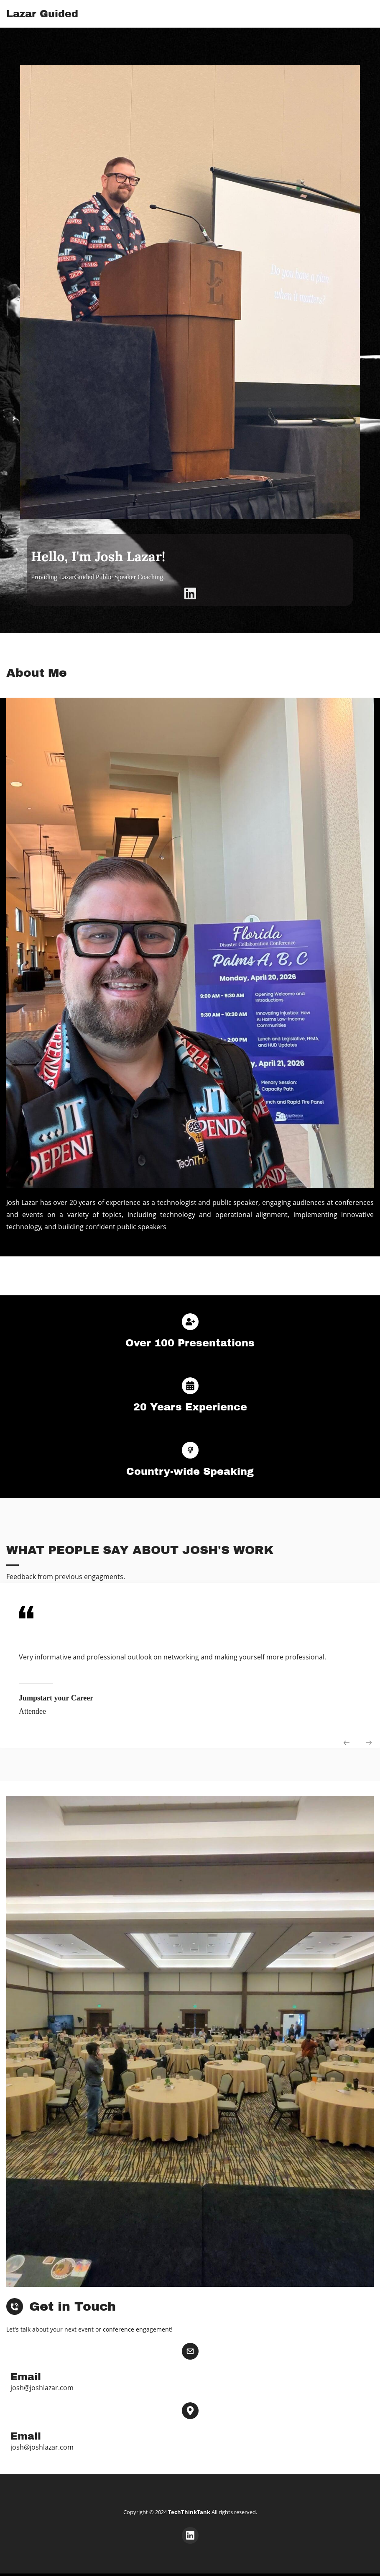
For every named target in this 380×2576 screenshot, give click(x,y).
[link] (190, 71)
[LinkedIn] (190, 593)
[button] (347, 1743)
